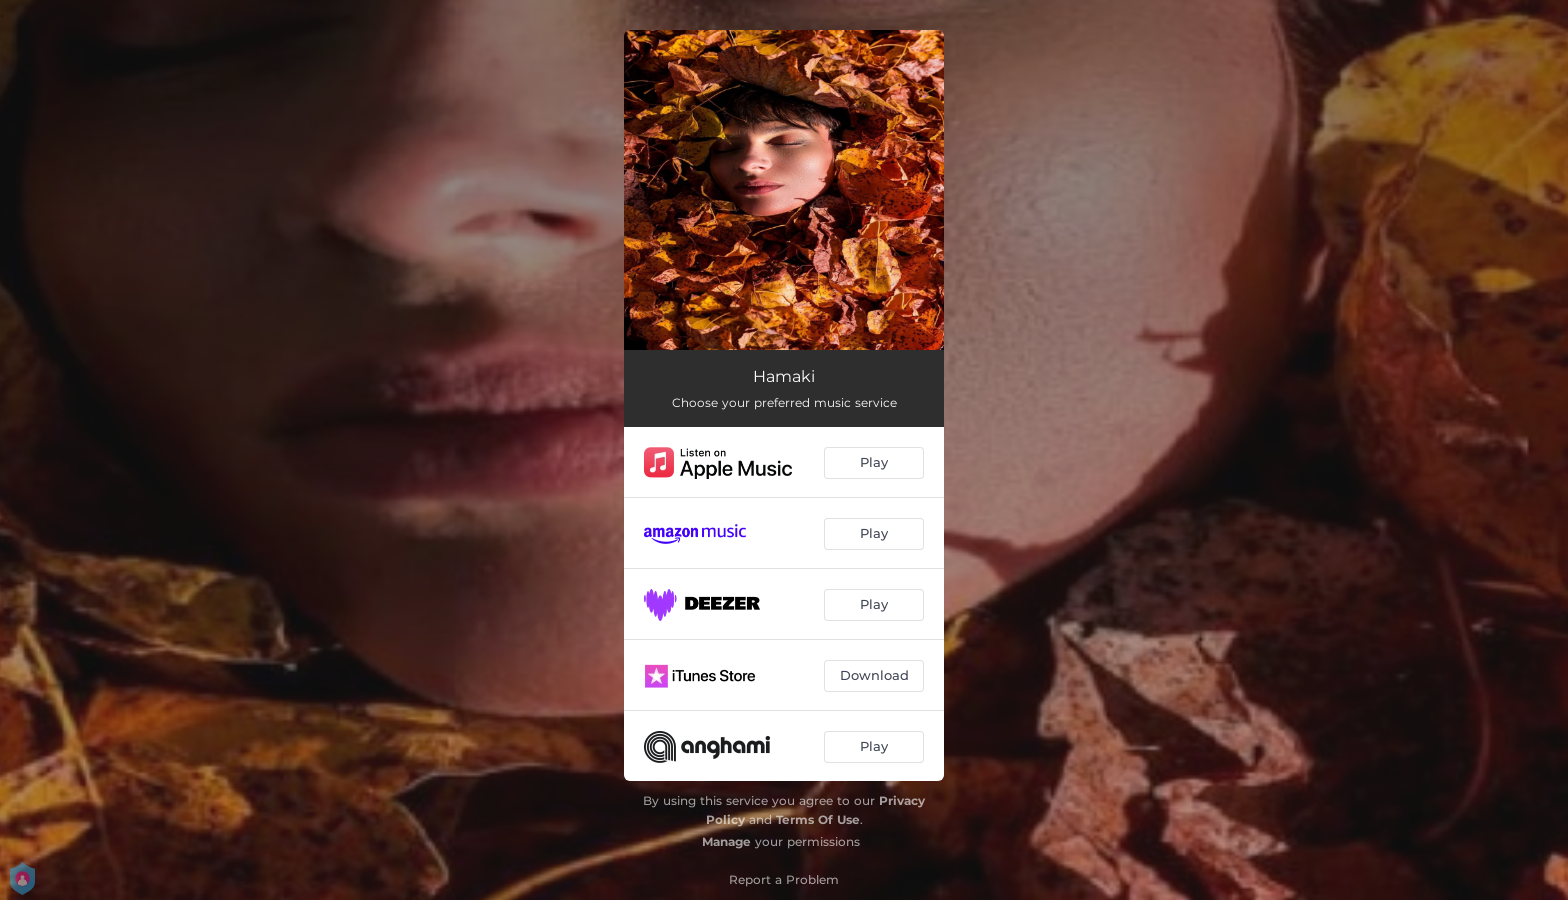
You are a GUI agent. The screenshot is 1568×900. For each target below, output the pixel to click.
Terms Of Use (818, 819)
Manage (726, 841)
